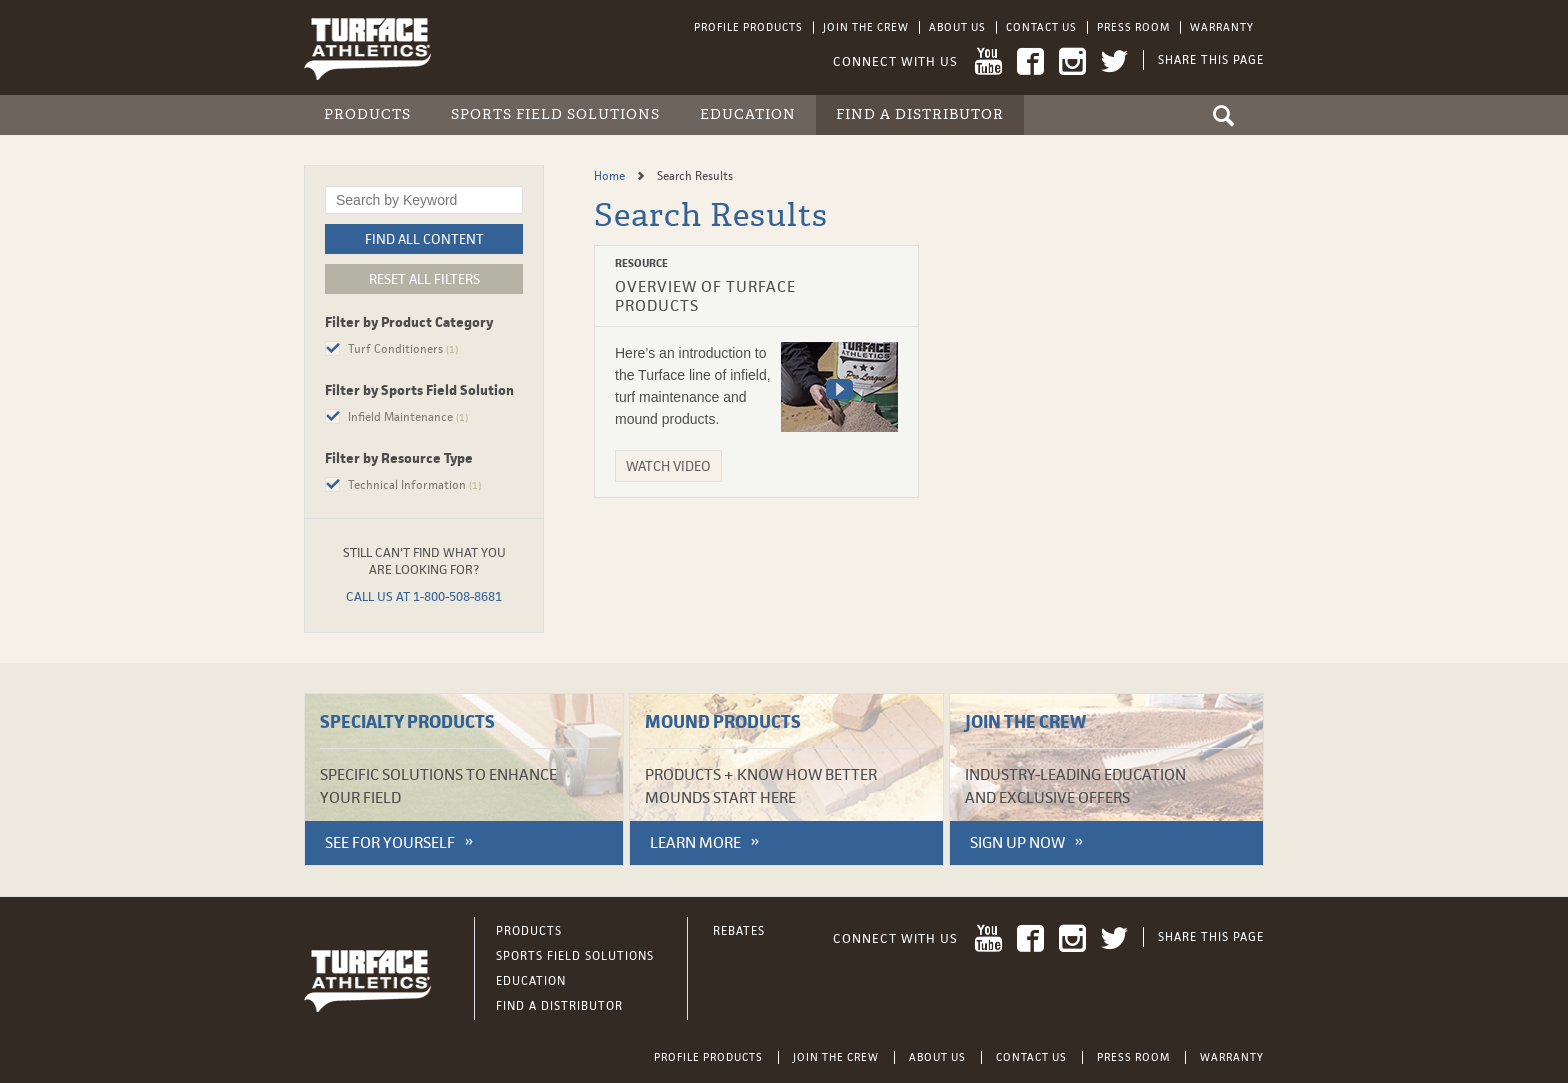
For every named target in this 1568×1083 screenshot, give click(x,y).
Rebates (739, 931)
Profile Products (748, 27)
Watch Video (668, 466)
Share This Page (1211, 60)
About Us (957, 27)
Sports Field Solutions (555, 114)
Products (367, 114)
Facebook (1030, 61)
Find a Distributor (920, 114)
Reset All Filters (424, 279)
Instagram (1072, 61)
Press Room (1133, 27)
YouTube (988, 61)
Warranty (1222, 27)
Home (611, 176)
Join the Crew (866, 27)
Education (748, 114)
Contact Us (1041, 27)
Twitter (1114, 61)
